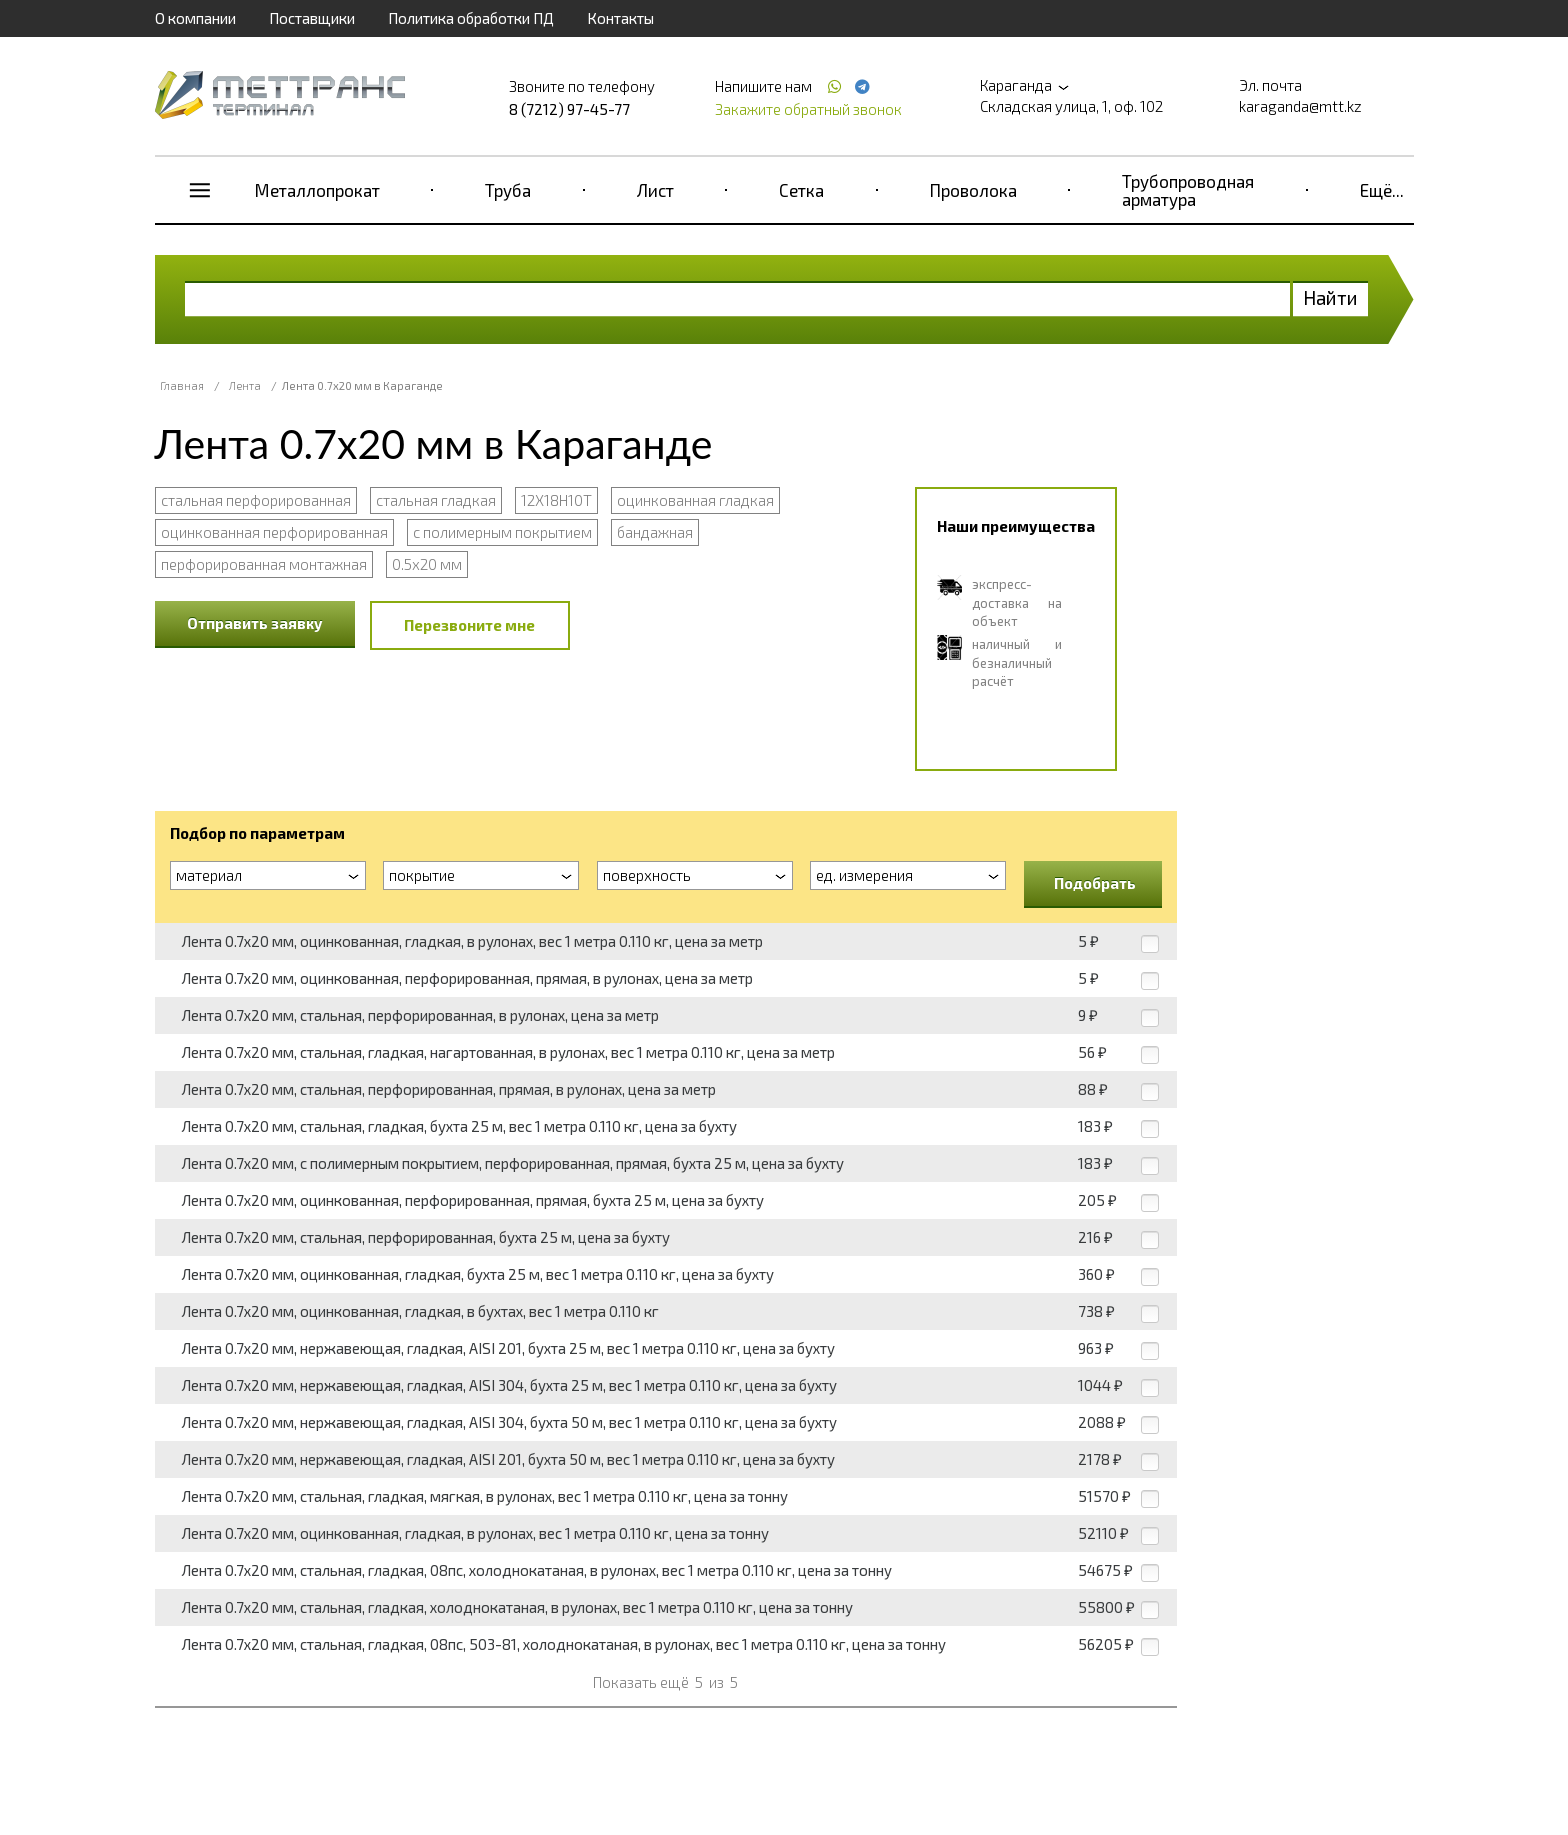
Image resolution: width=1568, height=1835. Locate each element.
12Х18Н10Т (556, 500)
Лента (245, 385)
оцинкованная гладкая (695, 500)
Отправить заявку (255, 623)
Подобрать (1095, 883)
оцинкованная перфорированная (274, 532)
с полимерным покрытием (502, 532)
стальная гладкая (436, 500)
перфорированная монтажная (264, 564)
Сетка (801, 190)
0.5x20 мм (427, 564)
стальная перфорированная (256, 500)
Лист (655, 190)
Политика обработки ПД (471, 18)
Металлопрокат (317, 190)
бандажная (655, 532)
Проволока (973, 190)
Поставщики (312, 18)
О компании (195, 18)
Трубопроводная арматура (1188, 190)
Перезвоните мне (469, 625)
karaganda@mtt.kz (1300, 106)
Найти (1330, 297)
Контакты (620, 18)
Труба (508, 190)
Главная (182, 385)
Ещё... (1382, 190)
